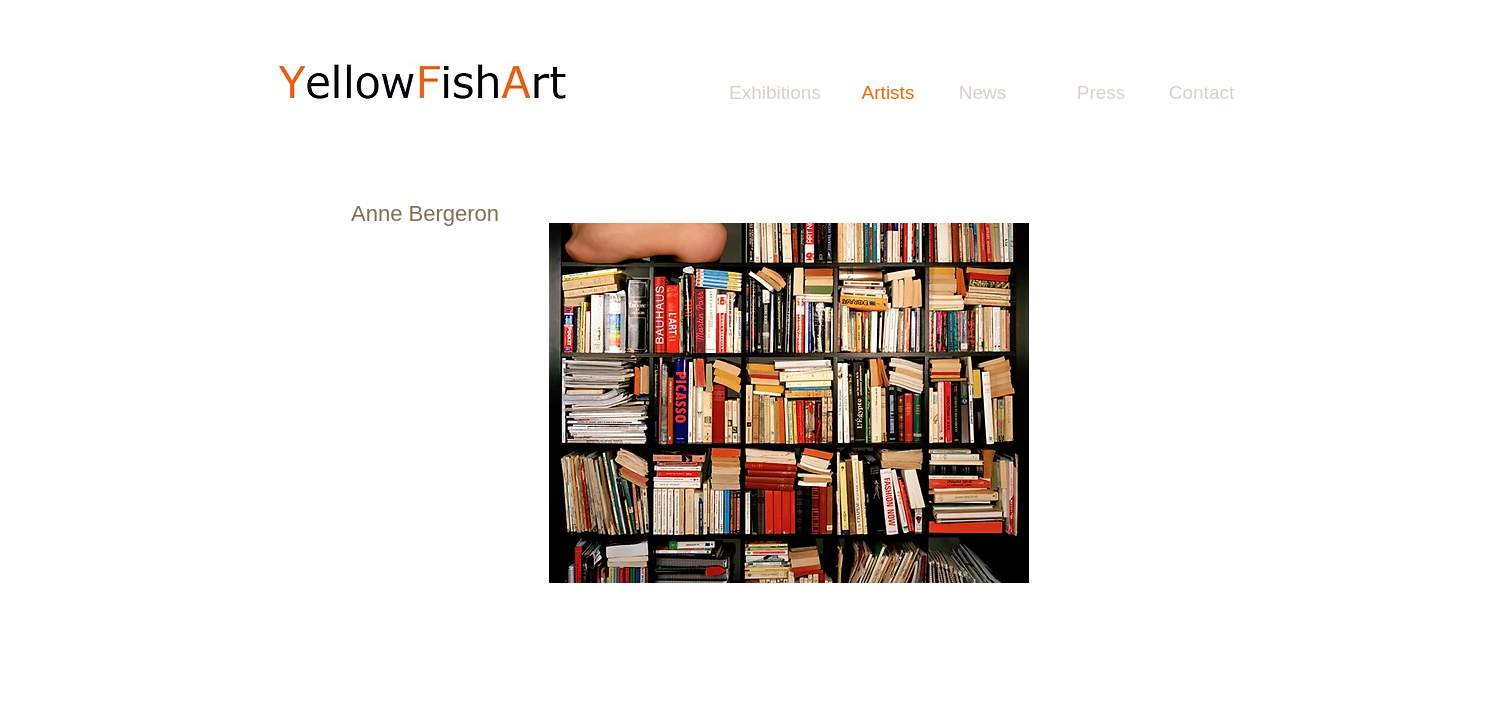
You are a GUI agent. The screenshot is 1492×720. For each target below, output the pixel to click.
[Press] (1101, 93)
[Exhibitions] (775, 93)
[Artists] (888, 93)
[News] (982, 93)
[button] (789, 403)
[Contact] (1201, 93)
